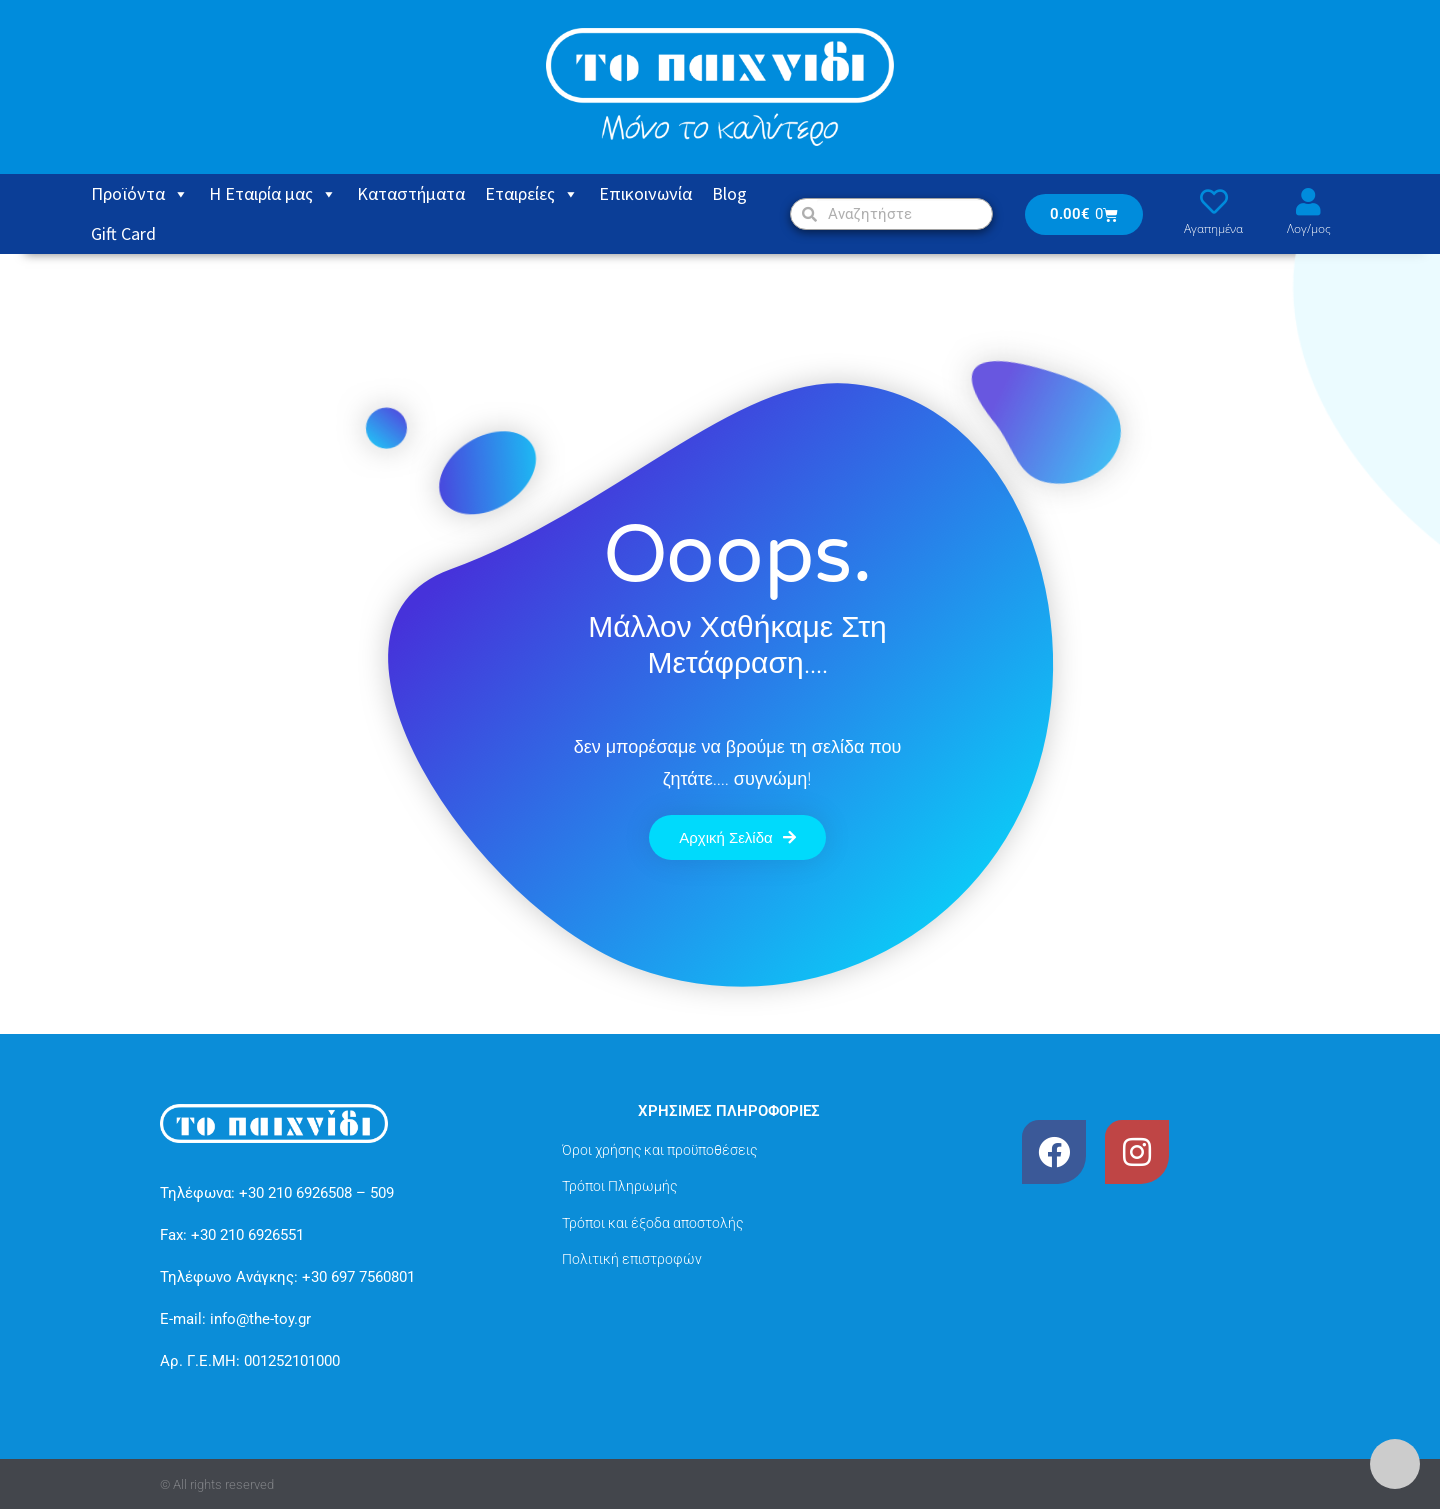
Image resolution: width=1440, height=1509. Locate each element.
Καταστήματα (411, 193)
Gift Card (123, 233)
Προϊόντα (140, 194)
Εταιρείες (532, 194)
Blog (729, 193)
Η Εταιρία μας (273, 194)
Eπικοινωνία (645, 193)
